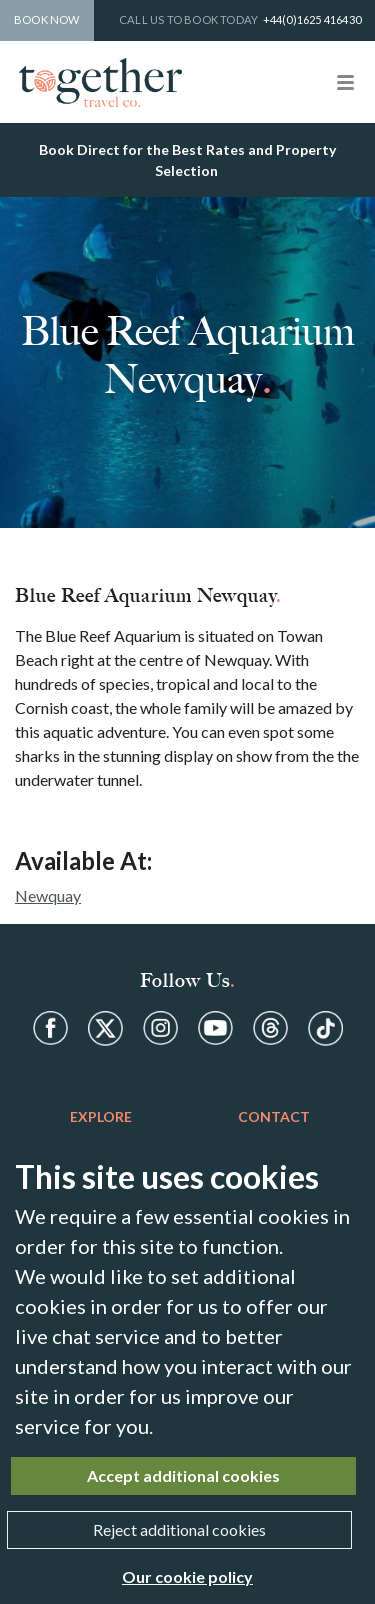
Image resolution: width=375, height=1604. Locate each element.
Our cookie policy (187, 1576)
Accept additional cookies (183, 1475)
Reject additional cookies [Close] (179, 1529)
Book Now (47, 19)
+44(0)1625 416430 (312, 19)
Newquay (48, 895)
